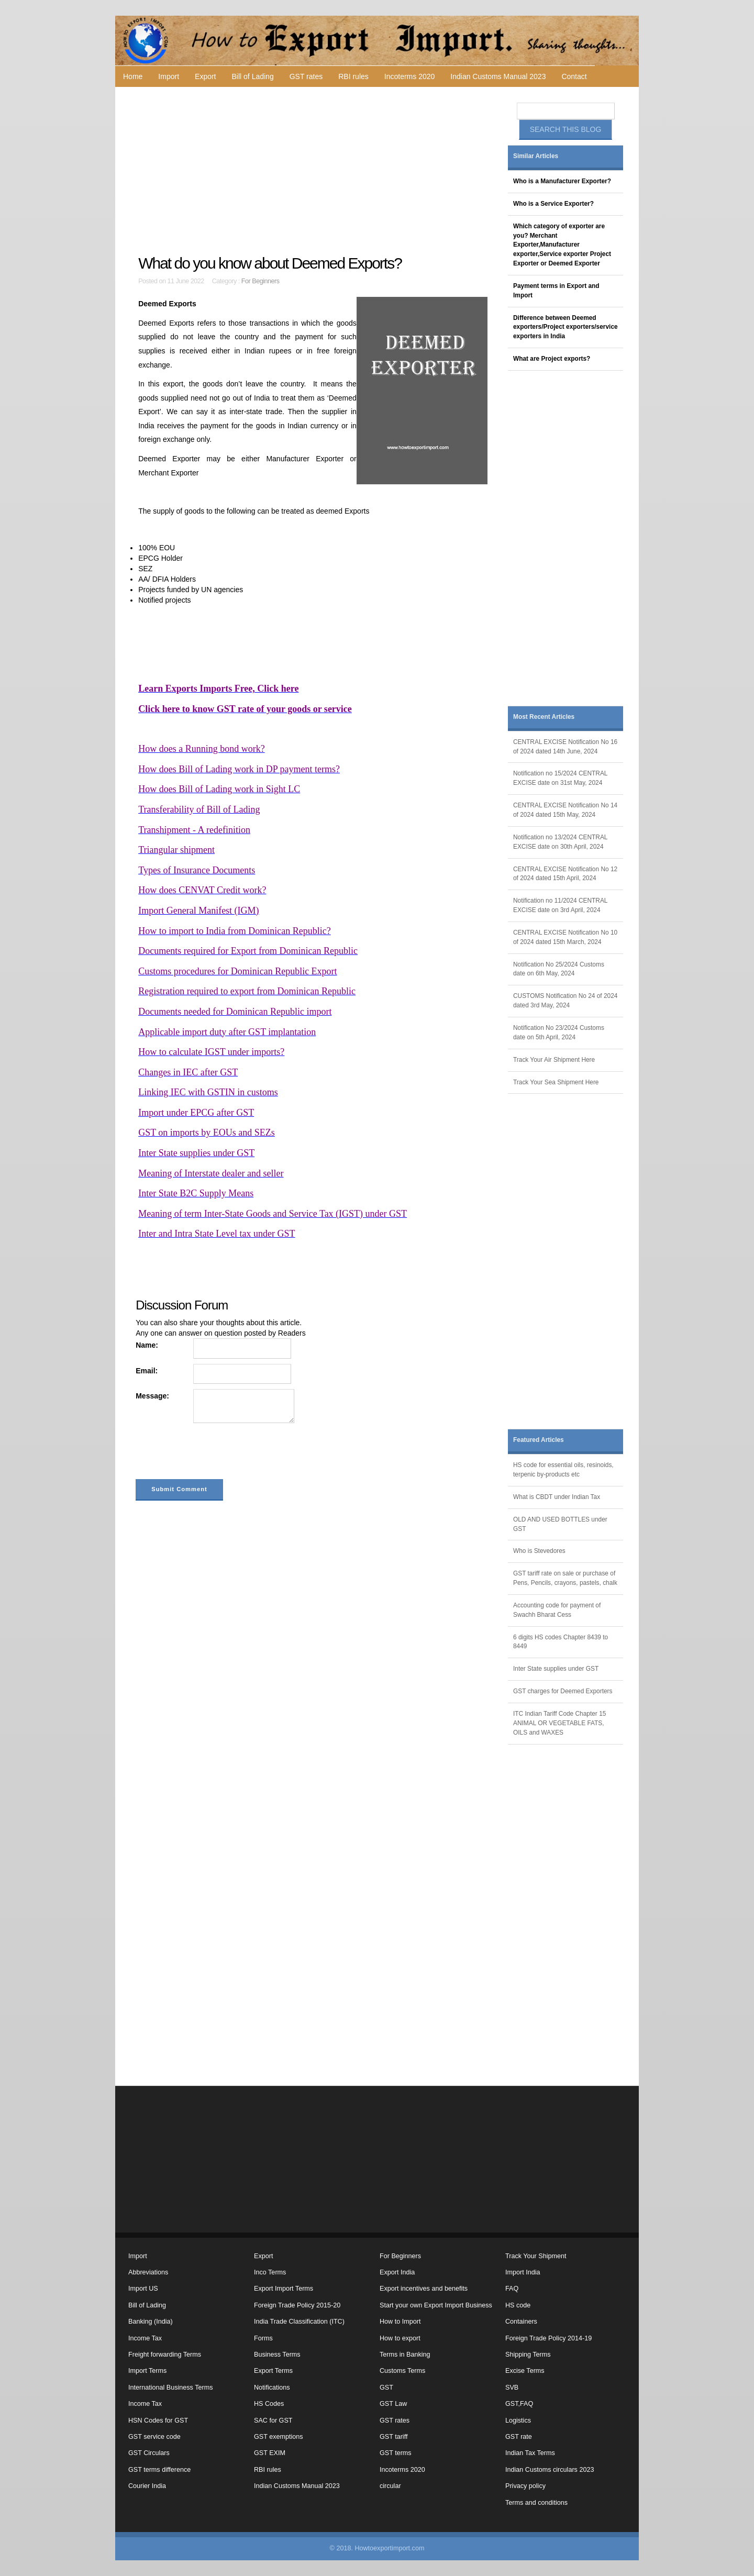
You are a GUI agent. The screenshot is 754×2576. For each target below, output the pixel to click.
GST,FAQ (519, 2403)
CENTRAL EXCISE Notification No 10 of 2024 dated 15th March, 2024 (565, 937)
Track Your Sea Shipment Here (555, 1082)
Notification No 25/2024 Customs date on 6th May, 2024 (558, 969)
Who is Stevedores (539, 1551)
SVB (511, 2387)
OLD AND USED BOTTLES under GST (560, 1524)
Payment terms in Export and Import (556, 290)
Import (168, 76)
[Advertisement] (314, 170)
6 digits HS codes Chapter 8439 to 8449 (560, 1642)
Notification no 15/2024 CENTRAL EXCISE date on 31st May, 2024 (560, 778)
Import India (522, 2272)
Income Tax (145, 2338)
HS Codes (269, 2403)
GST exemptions (278, 2436)
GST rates (306, 76)
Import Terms (147, 2370)
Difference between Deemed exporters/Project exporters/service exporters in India (565, 327)
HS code (517, 2305)
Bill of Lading (253, 76)
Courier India (147, 2486)
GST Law (393, 2403)
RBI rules (353, 76)
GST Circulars (149, 2453)
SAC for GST (273, 2420)
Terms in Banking (405, 2354)
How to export (400, 2338)
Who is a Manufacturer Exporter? (562, 181)
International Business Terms (170, 2387)
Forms (263, 2338)
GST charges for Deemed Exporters (562, 1691)
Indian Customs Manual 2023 (498, 76)
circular (390, 2486)
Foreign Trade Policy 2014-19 (548, 2338)
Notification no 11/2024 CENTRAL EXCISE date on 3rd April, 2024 (560, 905)
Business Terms (277, 2354)
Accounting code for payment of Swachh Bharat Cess (557, 1610)
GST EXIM (269, 2453)
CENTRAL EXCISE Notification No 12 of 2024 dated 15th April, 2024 (565, 873)
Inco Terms (270, 2272)
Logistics (518, 2420)
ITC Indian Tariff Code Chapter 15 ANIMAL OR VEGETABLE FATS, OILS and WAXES (559, 1723)
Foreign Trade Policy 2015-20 (297, 2305)
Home (132, 76)
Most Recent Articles (543, 716)
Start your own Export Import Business (436, 2305)
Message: (152, 1396)
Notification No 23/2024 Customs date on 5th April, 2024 (558, 1032)
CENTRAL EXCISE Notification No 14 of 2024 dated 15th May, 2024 (565, 810)
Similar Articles (535, 156)
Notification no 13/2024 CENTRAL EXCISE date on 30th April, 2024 (560, 842)
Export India (397, 2272)
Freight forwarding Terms (164, 2354)
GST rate (518, 2436)
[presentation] (215, 1453)
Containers (521, 2321)
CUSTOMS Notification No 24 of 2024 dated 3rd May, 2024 (565, 1000)
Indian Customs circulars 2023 (549, 2469)
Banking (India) (150, 2321)
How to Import (400, 2321)
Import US (143, 2288)
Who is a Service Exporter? (553, 203)
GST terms (396, 2453)
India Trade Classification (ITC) (299, 2321)
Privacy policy (525, 2486)
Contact (573, 76)
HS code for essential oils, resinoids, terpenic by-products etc (563, 1469)
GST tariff (393, 2436)
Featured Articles (538, 1440)
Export (205, 76)
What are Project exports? (551, 358)
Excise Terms (525, 2370)
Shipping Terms (528, 2354)
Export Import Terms (283, 2288)
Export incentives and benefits (424, 2288)
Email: (147, 1371)
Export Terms (273, 2370)
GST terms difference (159, 2469)
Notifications (272, 2387)
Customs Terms (402, 2370)
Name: (147, 1345)
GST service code (154, 2436)
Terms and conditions (536, 2502)
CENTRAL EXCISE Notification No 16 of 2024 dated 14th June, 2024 (565, 746)
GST (386, 2387)
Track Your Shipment (535, 2256)
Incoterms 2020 (409, 76)
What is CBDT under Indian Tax (556, 1497)
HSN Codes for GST (158, 2420)
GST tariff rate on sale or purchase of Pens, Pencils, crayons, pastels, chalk (565, 1578)
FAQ (511, 2288)
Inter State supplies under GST (555, 1668)
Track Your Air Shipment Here (554, 1059)
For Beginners (260, 281)
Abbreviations (148, 2272)
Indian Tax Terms (530, 2453)
